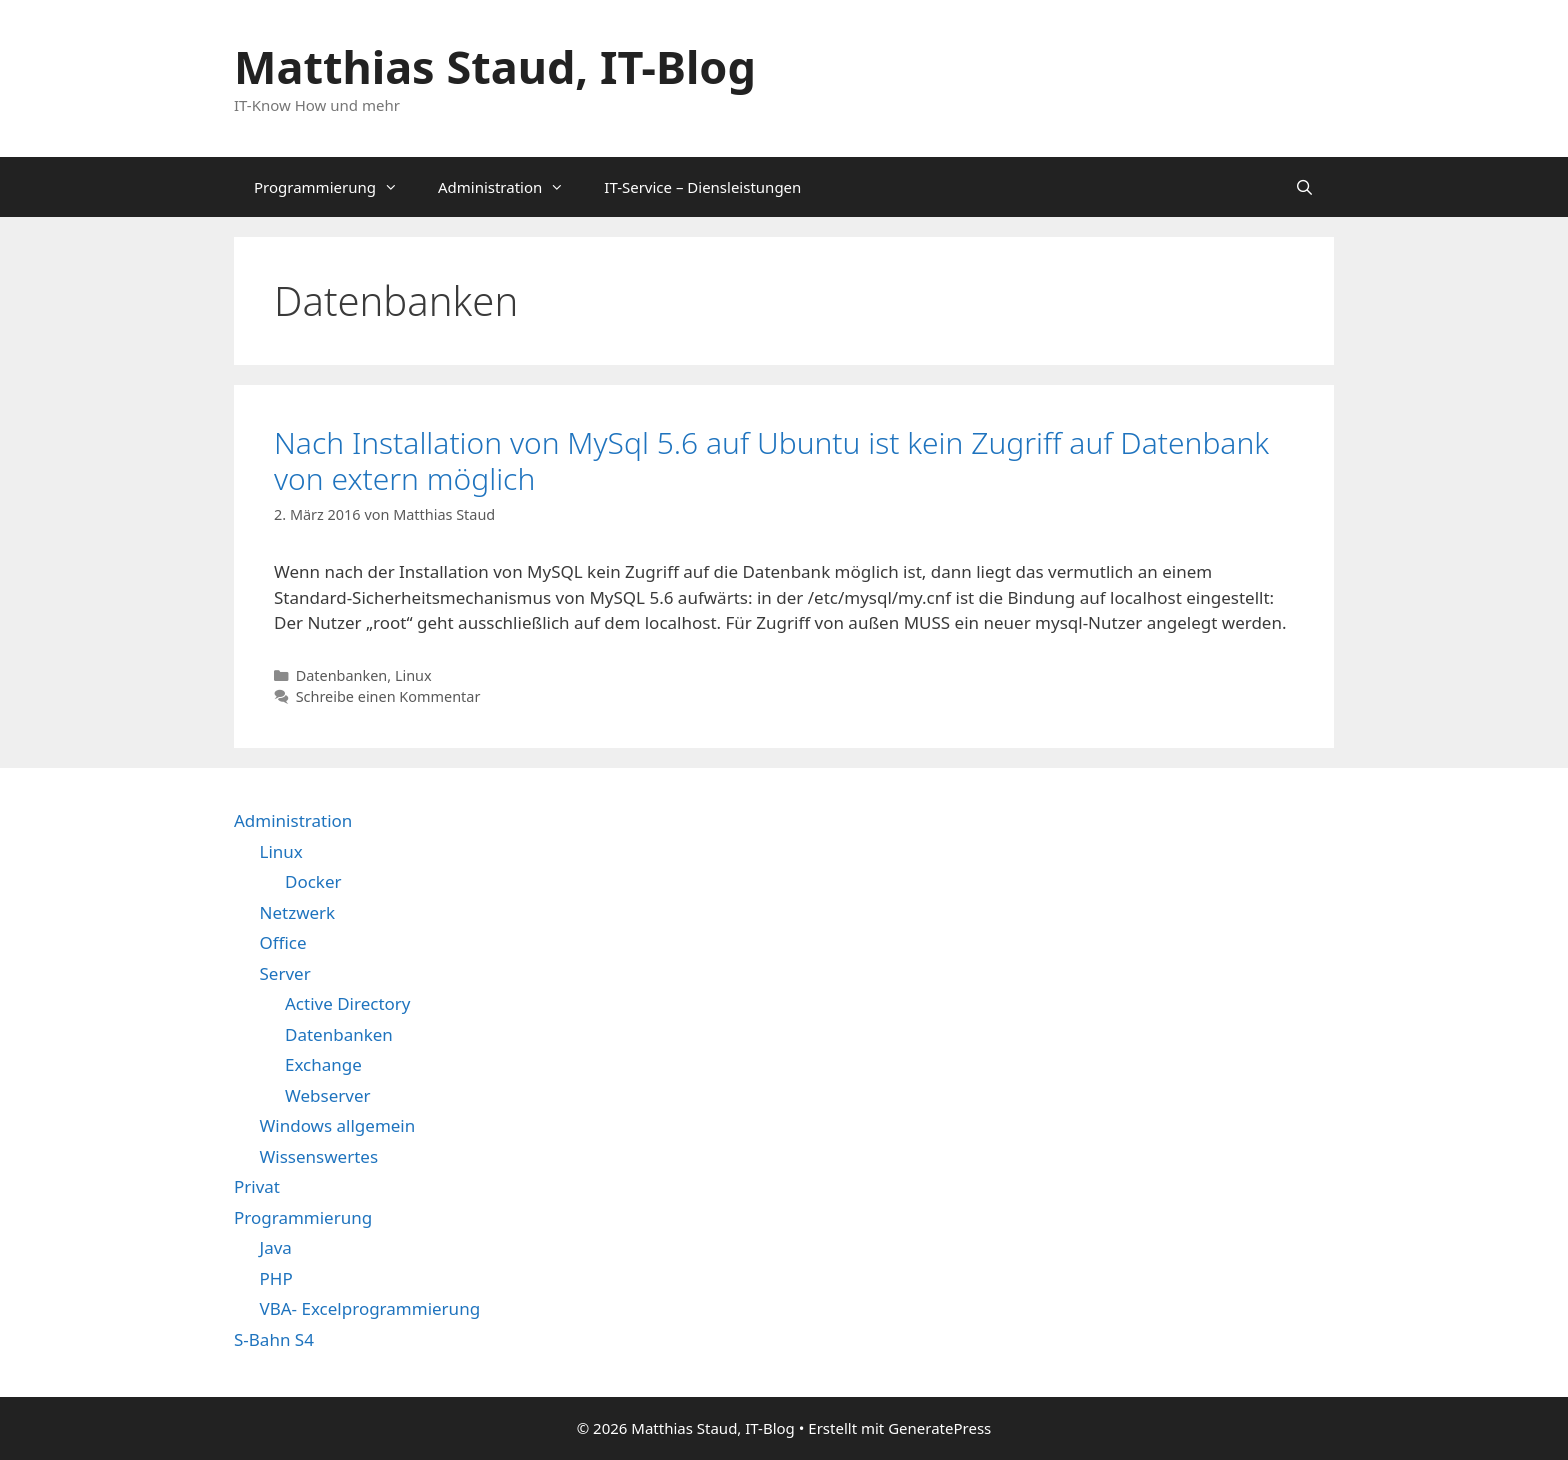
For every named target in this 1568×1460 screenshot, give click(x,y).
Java (276, 1247)
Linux (413, 675)
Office (283, 942)
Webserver (328, 1095)
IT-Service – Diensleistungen (702, 187)
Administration (511, 187)
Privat (257, 1186)
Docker (313, 881)
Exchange (323, 1064)
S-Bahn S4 (274, 1339)
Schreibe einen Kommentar (388, 696)
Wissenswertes (319, 1156)
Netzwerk (298, 912)
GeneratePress (939, 1428)
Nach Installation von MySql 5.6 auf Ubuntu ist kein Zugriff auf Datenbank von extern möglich (771, 460)
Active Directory (348, 1003)
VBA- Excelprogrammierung (370, 1308)
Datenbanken (342, 675)
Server (285, 973)
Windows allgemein (338, 1125)
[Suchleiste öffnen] (1304, 187)
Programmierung (336, 187)
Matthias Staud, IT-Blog (495, 66)
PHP (276, 1278)
